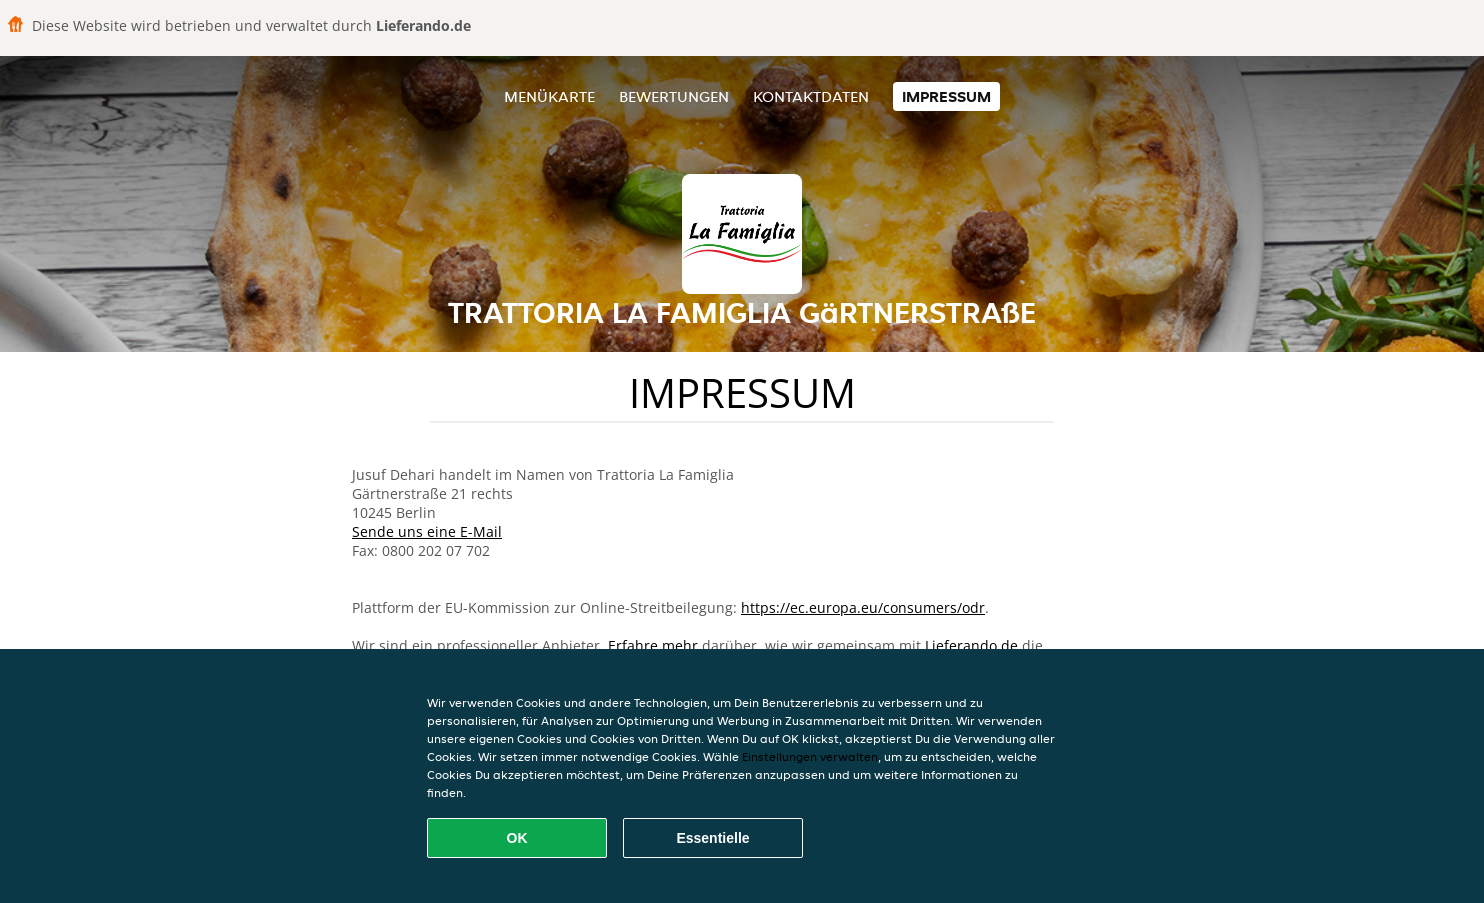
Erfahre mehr (653, 645)
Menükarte (549, 96)
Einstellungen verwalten (810, 756)
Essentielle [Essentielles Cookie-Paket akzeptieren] (712, 838)
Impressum (946, 96)
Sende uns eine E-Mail (427, 531)
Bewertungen (674, 96)
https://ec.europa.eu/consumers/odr (863, 607)
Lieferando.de (971, 645)
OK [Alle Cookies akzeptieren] (517, 838)
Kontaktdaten (811, 96)
